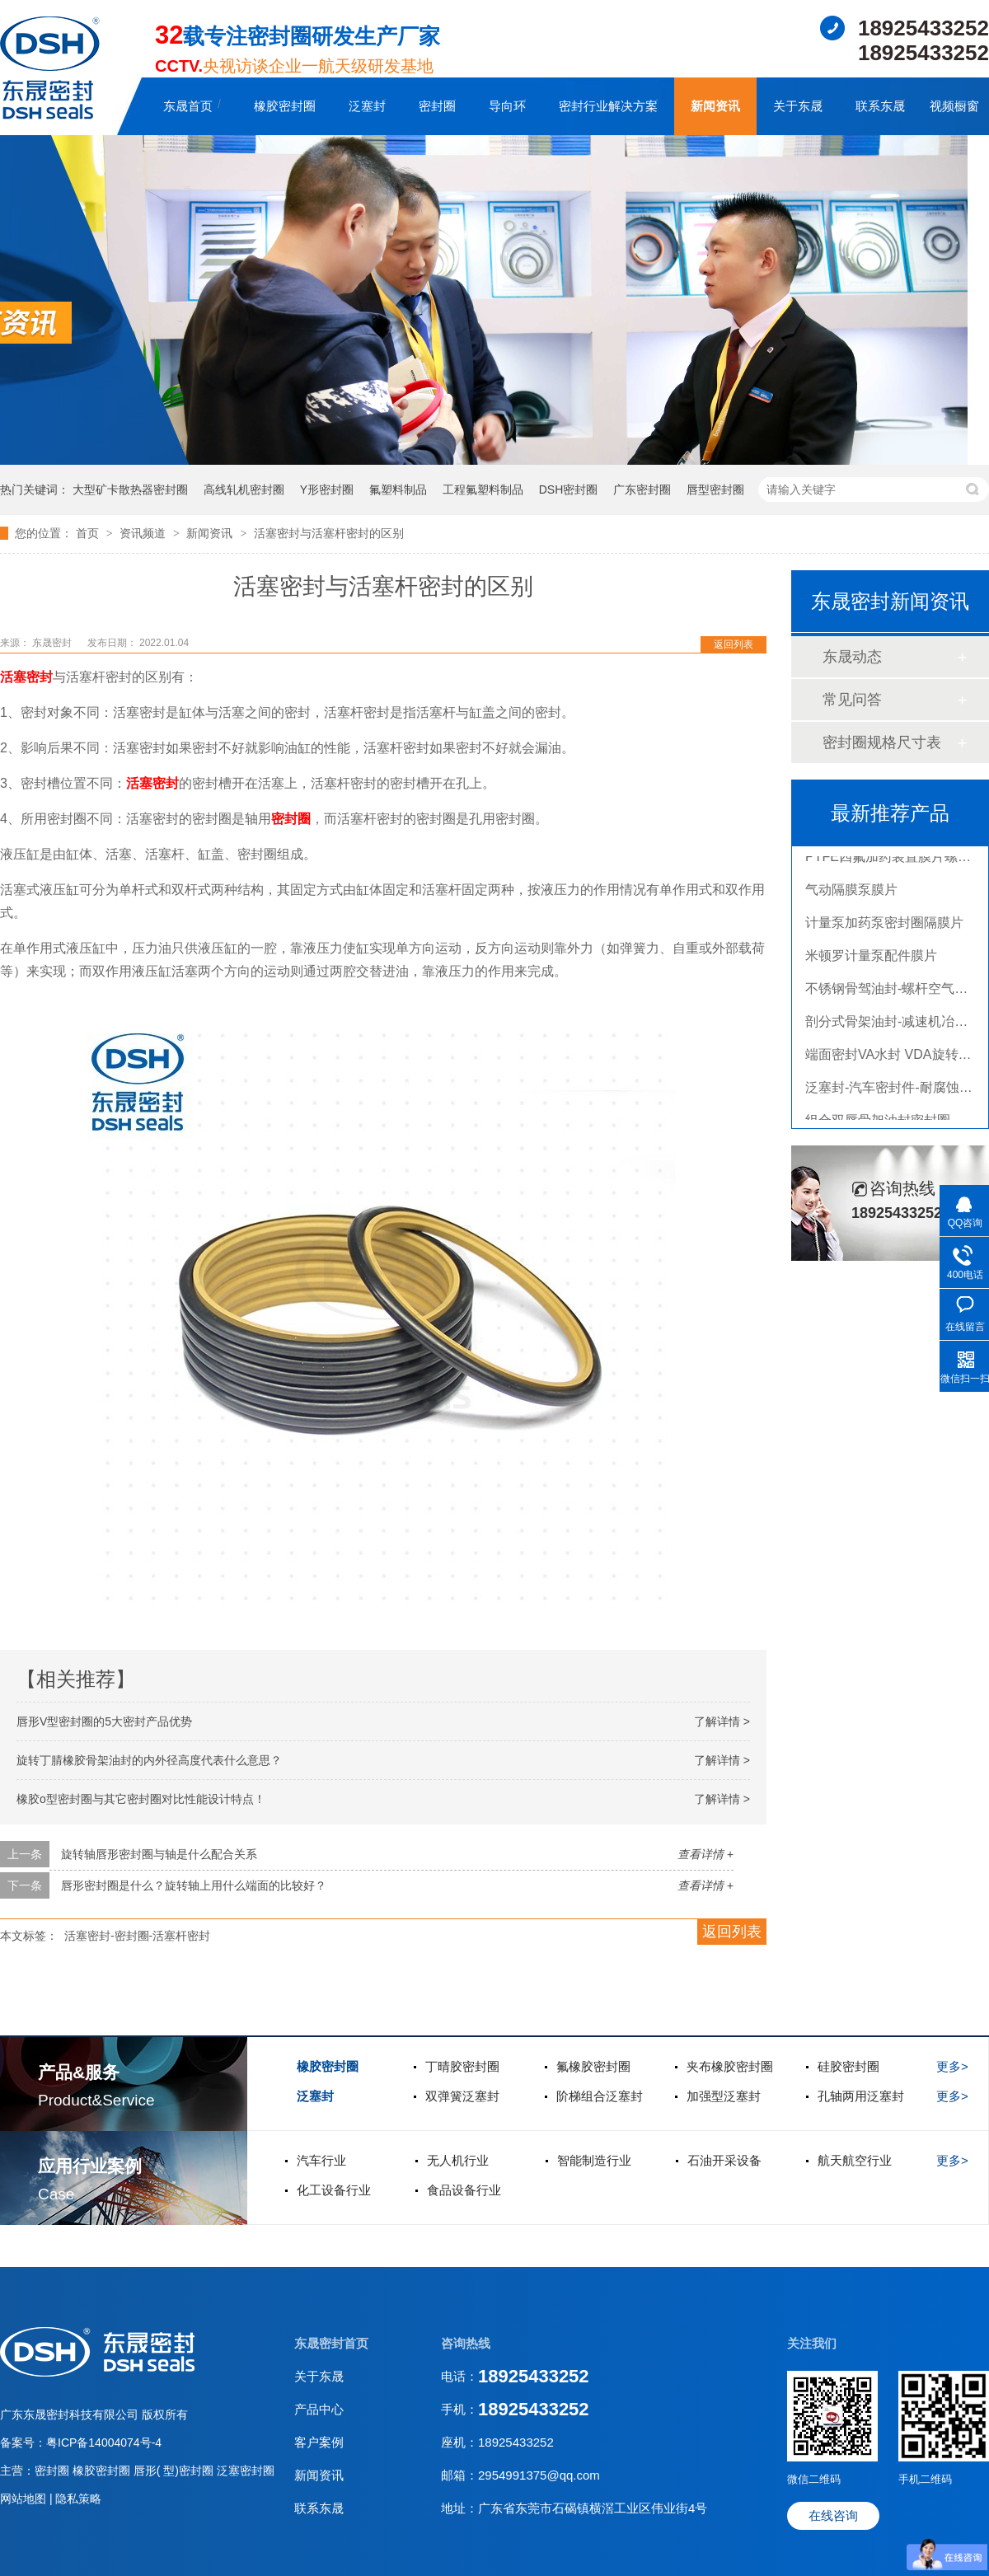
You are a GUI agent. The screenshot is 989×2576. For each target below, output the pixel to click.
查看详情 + (705, 1854)
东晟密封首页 (331, 2343)
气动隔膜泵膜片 (851, 894)
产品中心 (319, 2409)
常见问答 (852, 699)
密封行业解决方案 (608, 106)
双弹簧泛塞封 (462, 2096)
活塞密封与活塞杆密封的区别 (329, 533)
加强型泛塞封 (724, 2096)
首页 (89, 533)
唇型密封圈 (715, 489)
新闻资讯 (715, 106)
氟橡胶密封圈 (593, 2066)
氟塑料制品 (398, 489)
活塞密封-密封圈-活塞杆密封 (137, 1935)
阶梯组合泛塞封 (599, 2096)
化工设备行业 (334, 2190)
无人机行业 (458, 2160)
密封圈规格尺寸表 (882, 742)
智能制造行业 (594, 2160)
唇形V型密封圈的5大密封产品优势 (104, 1721)
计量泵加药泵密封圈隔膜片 (884, 927)
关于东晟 (798, 106)
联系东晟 (880, 106)
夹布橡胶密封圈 (730, 2066)
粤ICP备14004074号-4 (104, 2442)
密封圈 (437, 106)
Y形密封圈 (327, 489)
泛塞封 (367, 106)
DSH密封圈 (568, 489)
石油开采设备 (724, 2160)
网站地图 (24, 2498)
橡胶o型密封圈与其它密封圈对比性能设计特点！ (140, 1799)
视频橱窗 (954, 106)
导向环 (507, 106)
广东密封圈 (642, 489)
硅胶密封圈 (848, 2066)
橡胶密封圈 (285, 106)
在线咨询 (833, 2515)
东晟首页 (188, 106)
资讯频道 (144, 533)
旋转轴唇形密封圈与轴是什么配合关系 (159, 1854)
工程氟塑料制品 (483, 489)
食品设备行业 (464, 2190)
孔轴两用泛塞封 (861, 2096)
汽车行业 (321, 2160)
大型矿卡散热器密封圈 (130, 489)
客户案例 (319, 2442)
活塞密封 (26, 677)
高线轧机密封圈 (244, 489)
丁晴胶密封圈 (462, 2066)
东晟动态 (852, 657)
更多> (952, 2066)
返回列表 (733, 644)
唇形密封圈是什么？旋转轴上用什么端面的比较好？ (193, 1885)
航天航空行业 (855, 2160)
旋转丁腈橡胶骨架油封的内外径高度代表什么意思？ (149, 1760)
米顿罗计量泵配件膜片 (871, 960)
